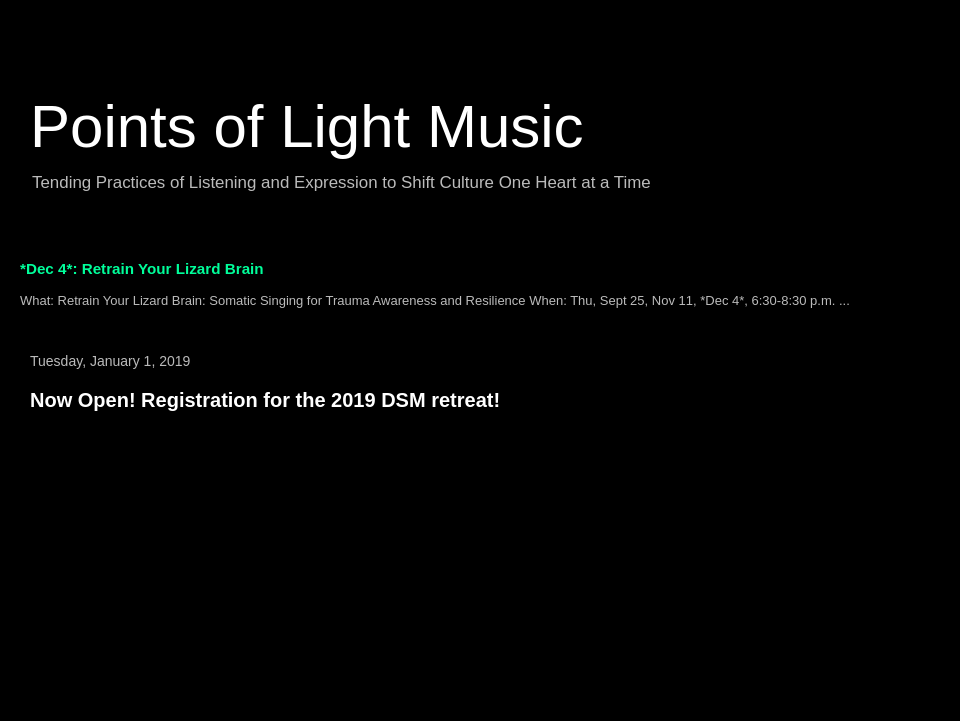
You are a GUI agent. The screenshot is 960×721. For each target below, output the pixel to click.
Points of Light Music (307, 126)
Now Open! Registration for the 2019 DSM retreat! (265, 400)
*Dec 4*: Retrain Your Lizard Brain (142, 268)
